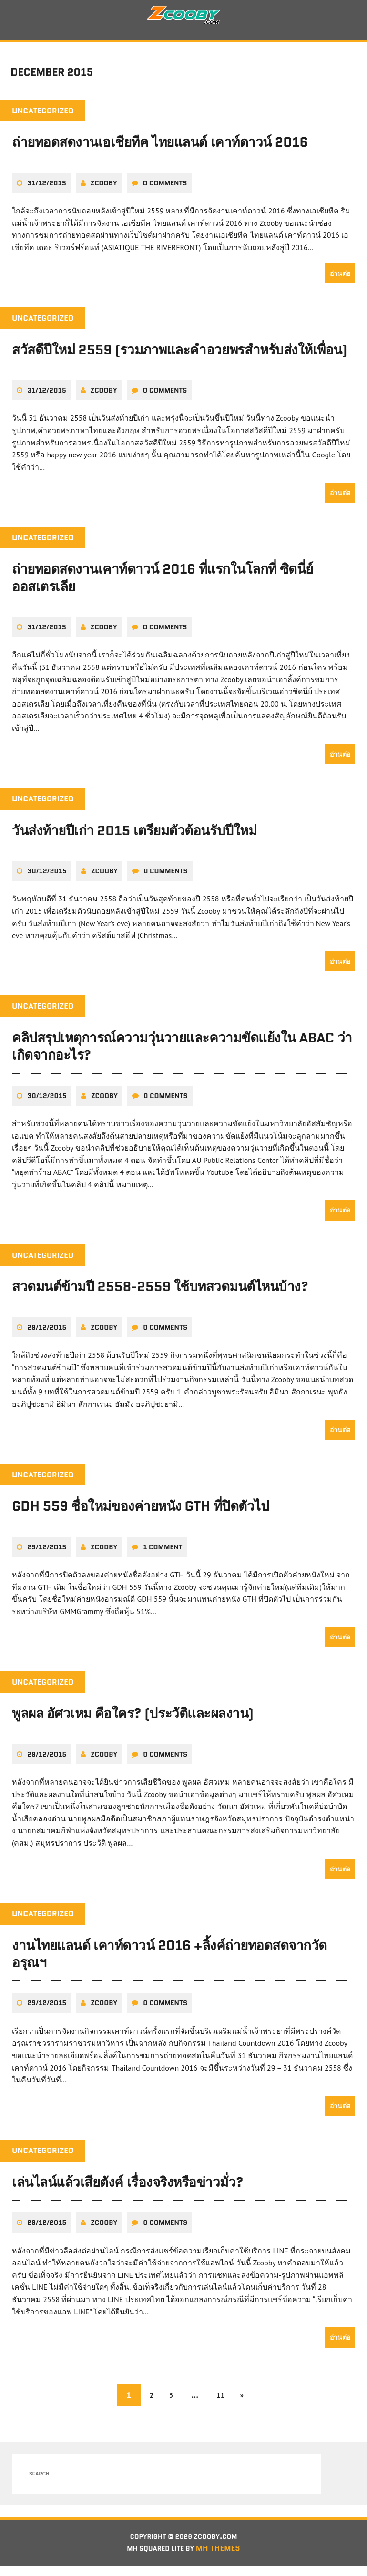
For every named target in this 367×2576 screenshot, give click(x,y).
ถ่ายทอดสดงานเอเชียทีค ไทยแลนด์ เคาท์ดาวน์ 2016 (160, 150)
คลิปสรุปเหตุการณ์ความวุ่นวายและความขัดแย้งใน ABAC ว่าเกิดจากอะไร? (182, 1054)
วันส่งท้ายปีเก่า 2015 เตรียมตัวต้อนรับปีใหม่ (134, 838)
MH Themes (224, 2557)
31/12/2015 (46, 190)
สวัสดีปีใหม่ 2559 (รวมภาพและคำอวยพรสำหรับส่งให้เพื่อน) (179, 357)
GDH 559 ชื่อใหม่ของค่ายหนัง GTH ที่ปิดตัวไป (140, 1513)
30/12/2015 (47, 878)
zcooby (104, 190)
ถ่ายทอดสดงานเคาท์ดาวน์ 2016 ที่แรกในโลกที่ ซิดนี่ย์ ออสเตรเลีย (162, 585)
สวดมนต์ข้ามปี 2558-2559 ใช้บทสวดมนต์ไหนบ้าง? (160, 1294)
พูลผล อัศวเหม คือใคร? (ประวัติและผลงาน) (133, 1721)
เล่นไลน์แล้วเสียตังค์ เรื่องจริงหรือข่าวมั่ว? (127, 2189)
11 (223, 2402)
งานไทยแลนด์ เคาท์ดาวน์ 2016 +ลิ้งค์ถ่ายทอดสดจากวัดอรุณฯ (169, 1961)
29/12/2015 (46, 1335)
